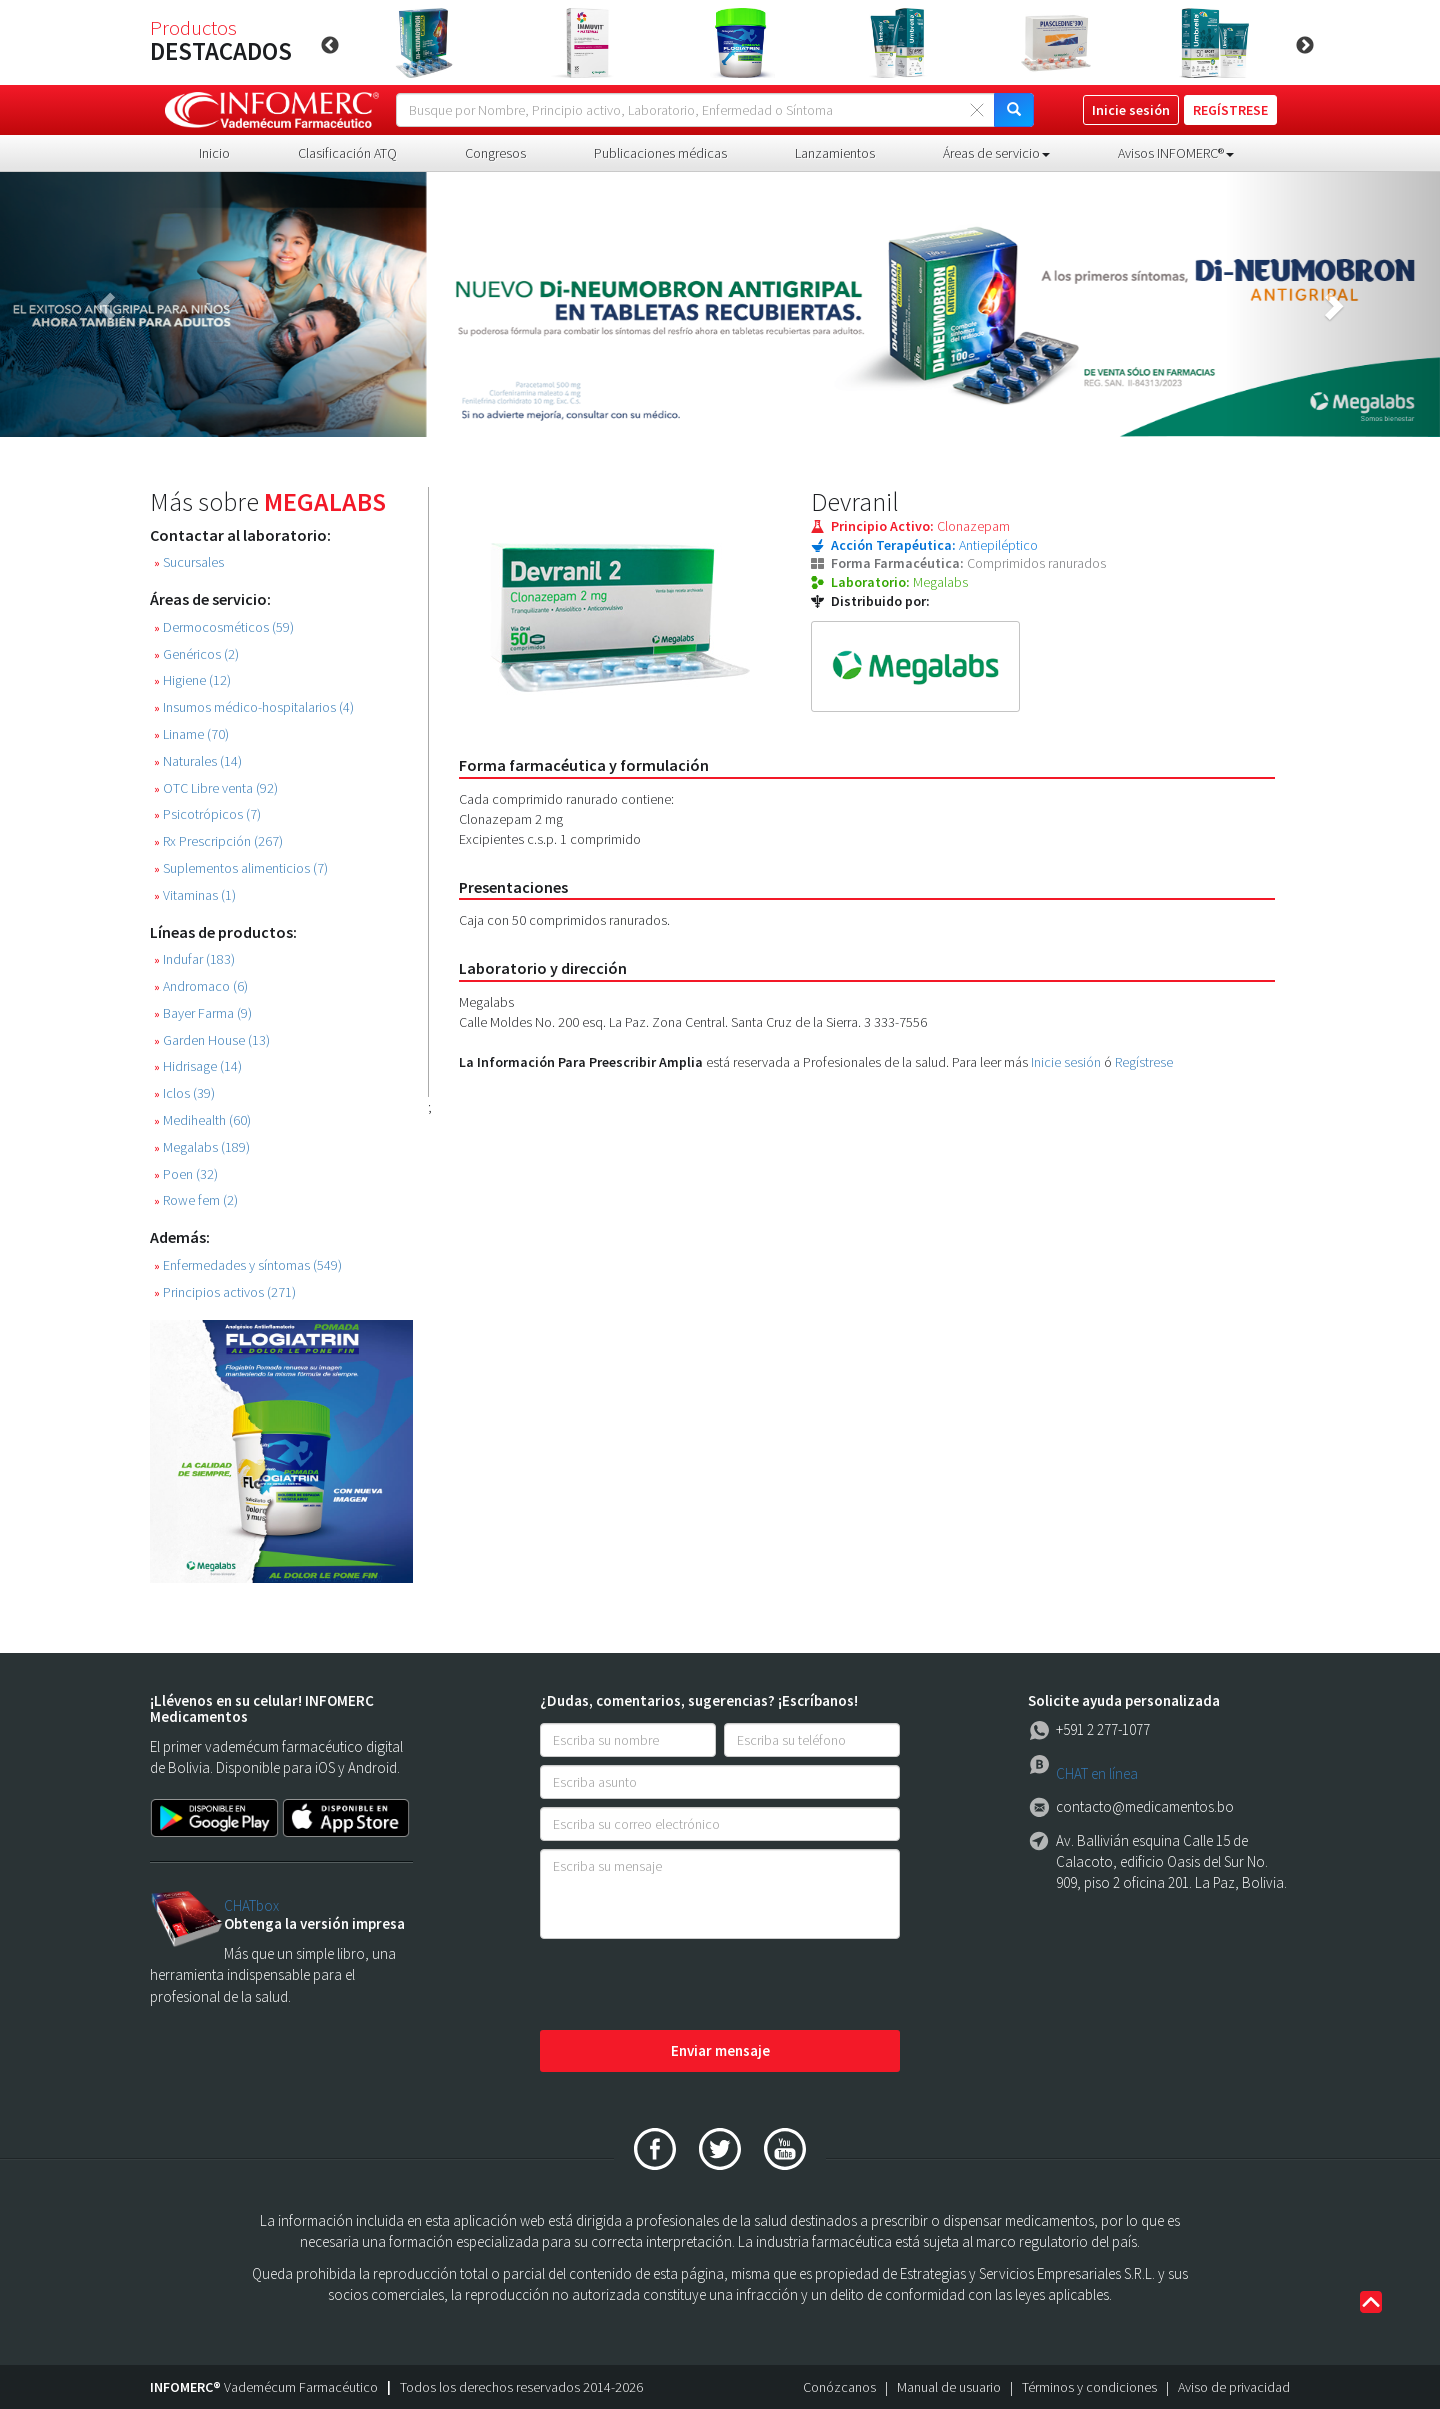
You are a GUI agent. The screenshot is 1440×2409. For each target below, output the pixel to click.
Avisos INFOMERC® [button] (1176, 153)
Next (1305, 46)
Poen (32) (186, 1174)
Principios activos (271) (225, 1292)
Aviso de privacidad (1234, 2387)
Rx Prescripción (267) (218, 841)
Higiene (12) (192, 680)
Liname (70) (191, 734)
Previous (330, 46)
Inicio (214, 153)
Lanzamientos (835, 153)
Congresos (495, 153)
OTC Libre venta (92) (216, 788)
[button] (108, 304)
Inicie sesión (1066, 1062)
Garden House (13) (212, 1040)
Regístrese (1144, 1062)
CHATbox (251, 1905)
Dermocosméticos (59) (224, 627)
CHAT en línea (1097, 1773)
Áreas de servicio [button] (996, 153)
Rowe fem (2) (196, 1200)
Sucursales (189, 562)
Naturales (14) (198, 761)
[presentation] (692, 1986)
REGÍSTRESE (1230, 110)
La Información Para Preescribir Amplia (581, 1062)
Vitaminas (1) (195, 895)
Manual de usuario (949, 2387)
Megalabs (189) (202, 1147)
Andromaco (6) (201, 986)
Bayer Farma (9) (203, 1013)
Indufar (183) (194, 959)
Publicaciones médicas (660, 153)
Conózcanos (839, 2387)
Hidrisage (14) (198, 1066)
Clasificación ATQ (347, 153)
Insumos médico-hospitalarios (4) (254, 707)
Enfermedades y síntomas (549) (248, 1265)
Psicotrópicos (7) (207, 814)
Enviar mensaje (720, 2050)
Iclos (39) (184, 1093)
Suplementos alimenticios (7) (241, 868)
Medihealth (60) (202, 1120)
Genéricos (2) (196, 654)
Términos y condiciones (1089, 2387)
